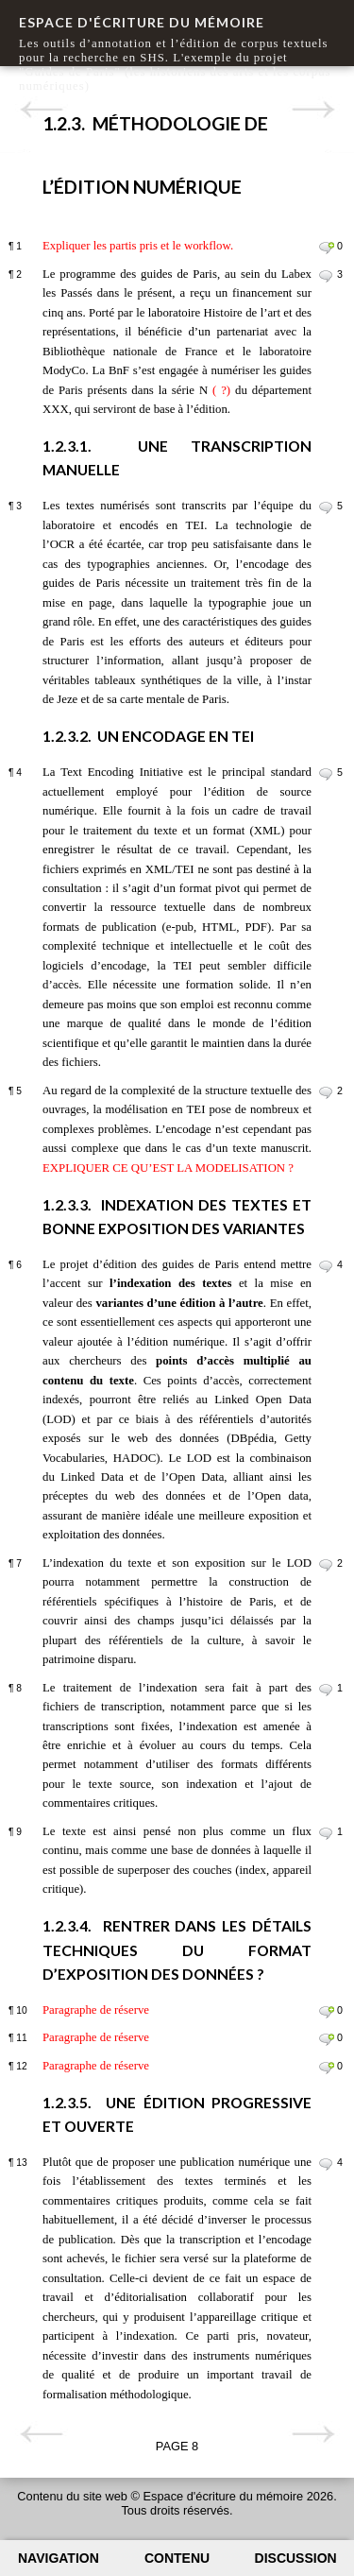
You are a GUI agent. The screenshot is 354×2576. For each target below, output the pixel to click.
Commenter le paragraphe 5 (326, 1092)
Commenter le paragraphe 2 (326, 276)
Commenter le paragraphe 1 (326, 247)
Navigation (58, 2558)
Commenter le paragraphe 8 (326, 1689)
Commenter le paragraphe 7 (326, 1564)
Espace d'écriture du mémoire (141, 22)
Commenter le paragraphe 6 (326, 1266)
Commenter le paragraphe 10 (326, 2011)
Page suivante (313, 109)
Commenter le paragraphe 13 (326, 2164)
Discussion (296, 2558)
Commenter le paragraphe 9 (326, 1833)
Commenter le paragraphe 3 (326, 507)
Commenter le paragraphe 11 (326, 2039)
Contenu (177, 2558)
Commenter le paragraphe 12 (326, 2067)
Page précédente (41, 109)
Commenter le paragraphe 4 (326, 774)
